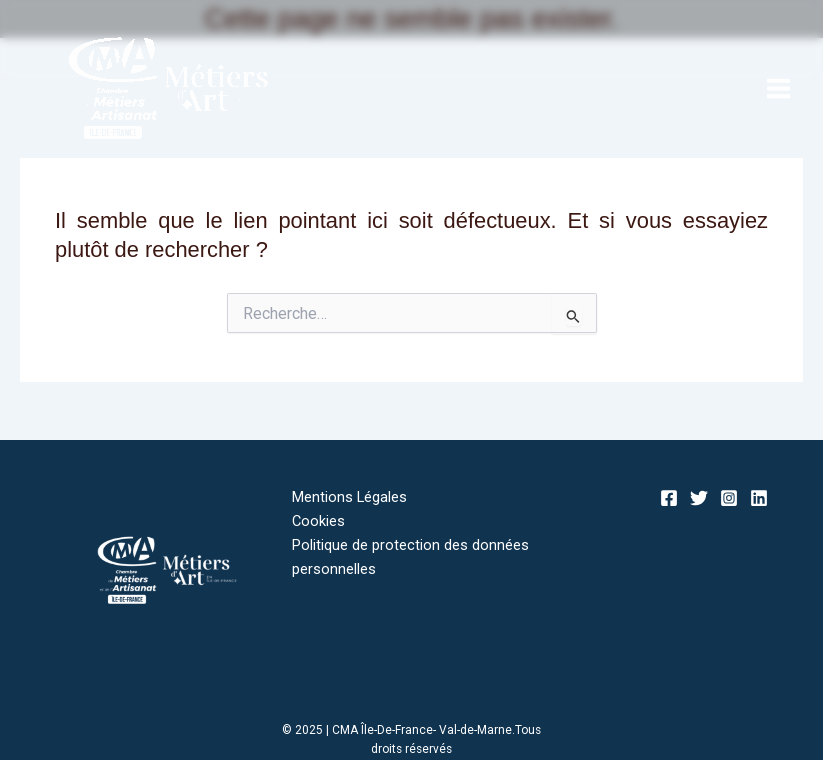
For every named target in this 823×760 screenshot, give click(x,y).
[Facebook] (669, 498)
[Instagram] (729, 498)
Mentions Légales (349, 497)
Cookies (318, 521)
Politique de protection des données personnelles (410, 557)
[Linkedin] (759, 498)
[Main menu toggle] (778, 88)
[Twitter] (699, 498)
